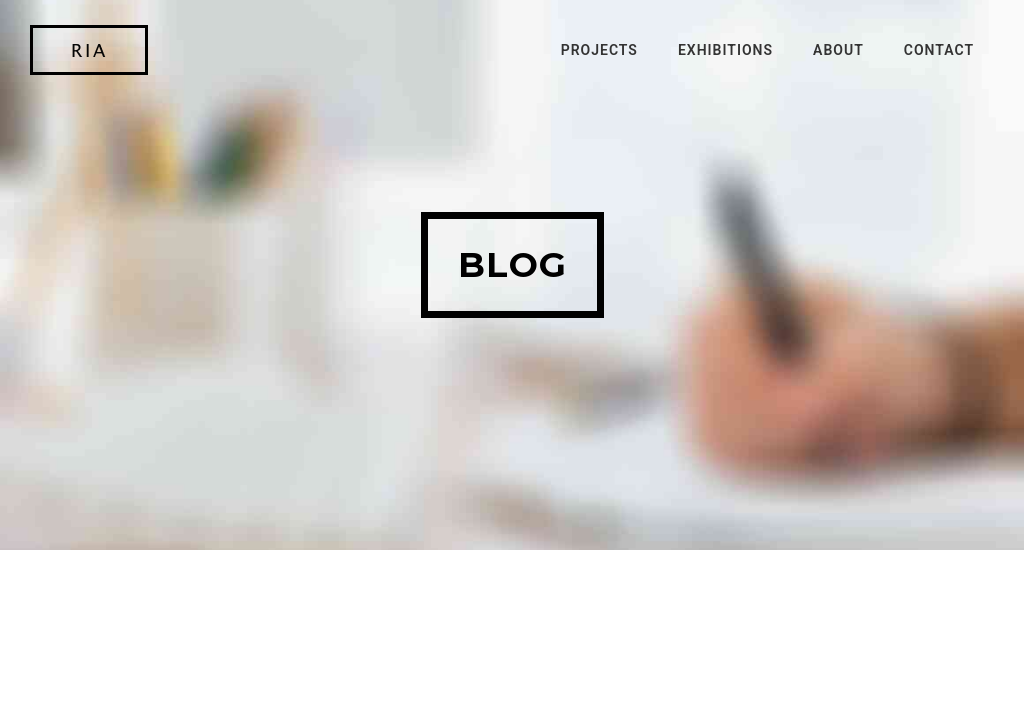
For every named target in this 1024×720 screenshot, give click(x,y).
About (838, 50)
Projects (599, 50)
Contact (939, 50)
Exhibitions (725, 50)
